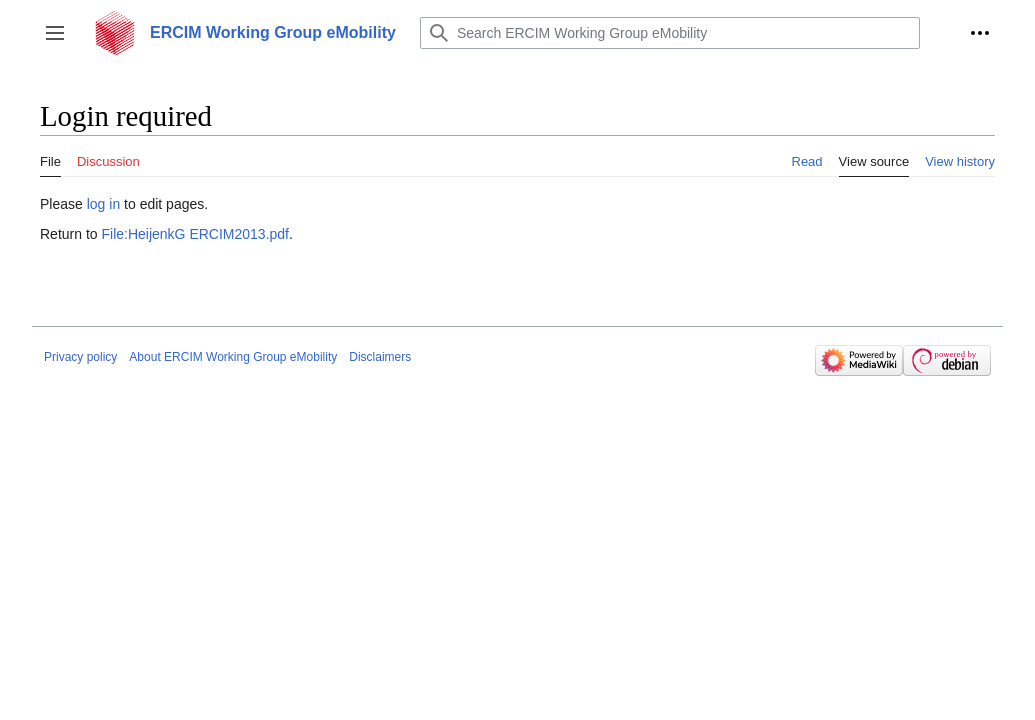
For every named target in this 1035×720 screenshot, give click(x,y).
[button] (55, 33)
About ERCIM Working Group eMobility (233, 357)
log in (103, 204)
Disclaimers (380, 357)
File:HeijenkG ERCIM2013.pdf (195, 234)
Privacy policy (80, 357)
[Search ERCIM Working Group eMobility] (670, 33)
